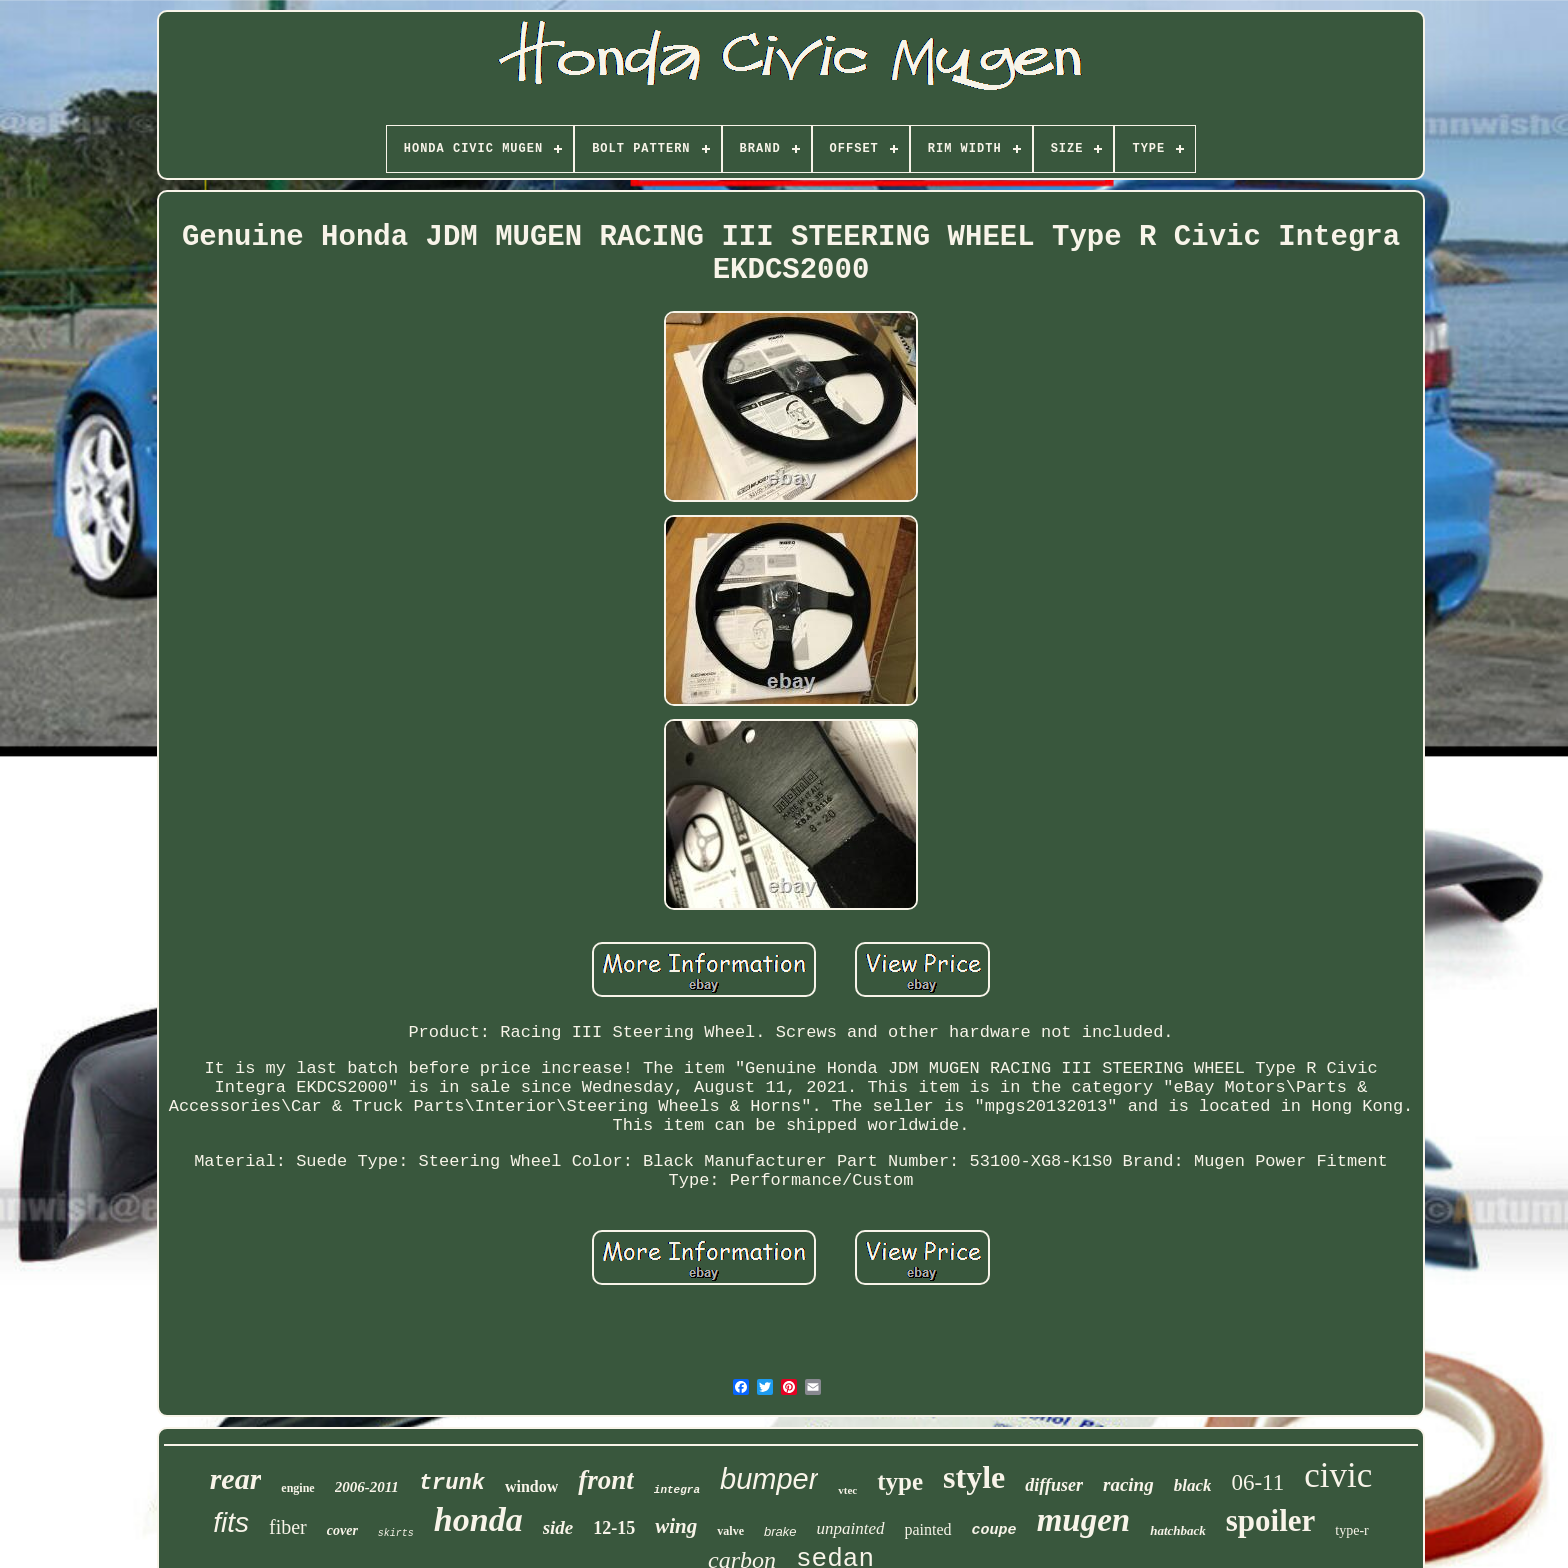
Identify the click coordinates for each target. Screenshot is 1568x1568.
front (606, 1480)
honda (478, 1519)
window (531, 1486)
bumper (769, 1479)
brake (780, 1531)
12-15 (614, 1528)
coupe (994, 1530)
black (1193, 1485)
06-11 (1257, 1482)
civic (1338, 1475)
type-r (1351, 1530)
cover (342, 1530)
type (900, 1481)
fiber (288, 1527)
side (558, 1527)
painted (928, 1529)
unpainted (851, 1528)
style (974, 1477)
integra (677, 1490)
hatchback (1178, 1530)
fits (231, 1522)
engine (297, 1488)
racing (1128, 1484)
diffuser (1054, 1485)
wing (676, 1526)
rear (236, 1478)
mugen (1084, 1520)
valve (730, 1531)
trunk (452, 1483)
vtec (847, 1490)
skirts (396, 1533)
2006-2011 (367, 1487)
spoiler (1271, 1520)
